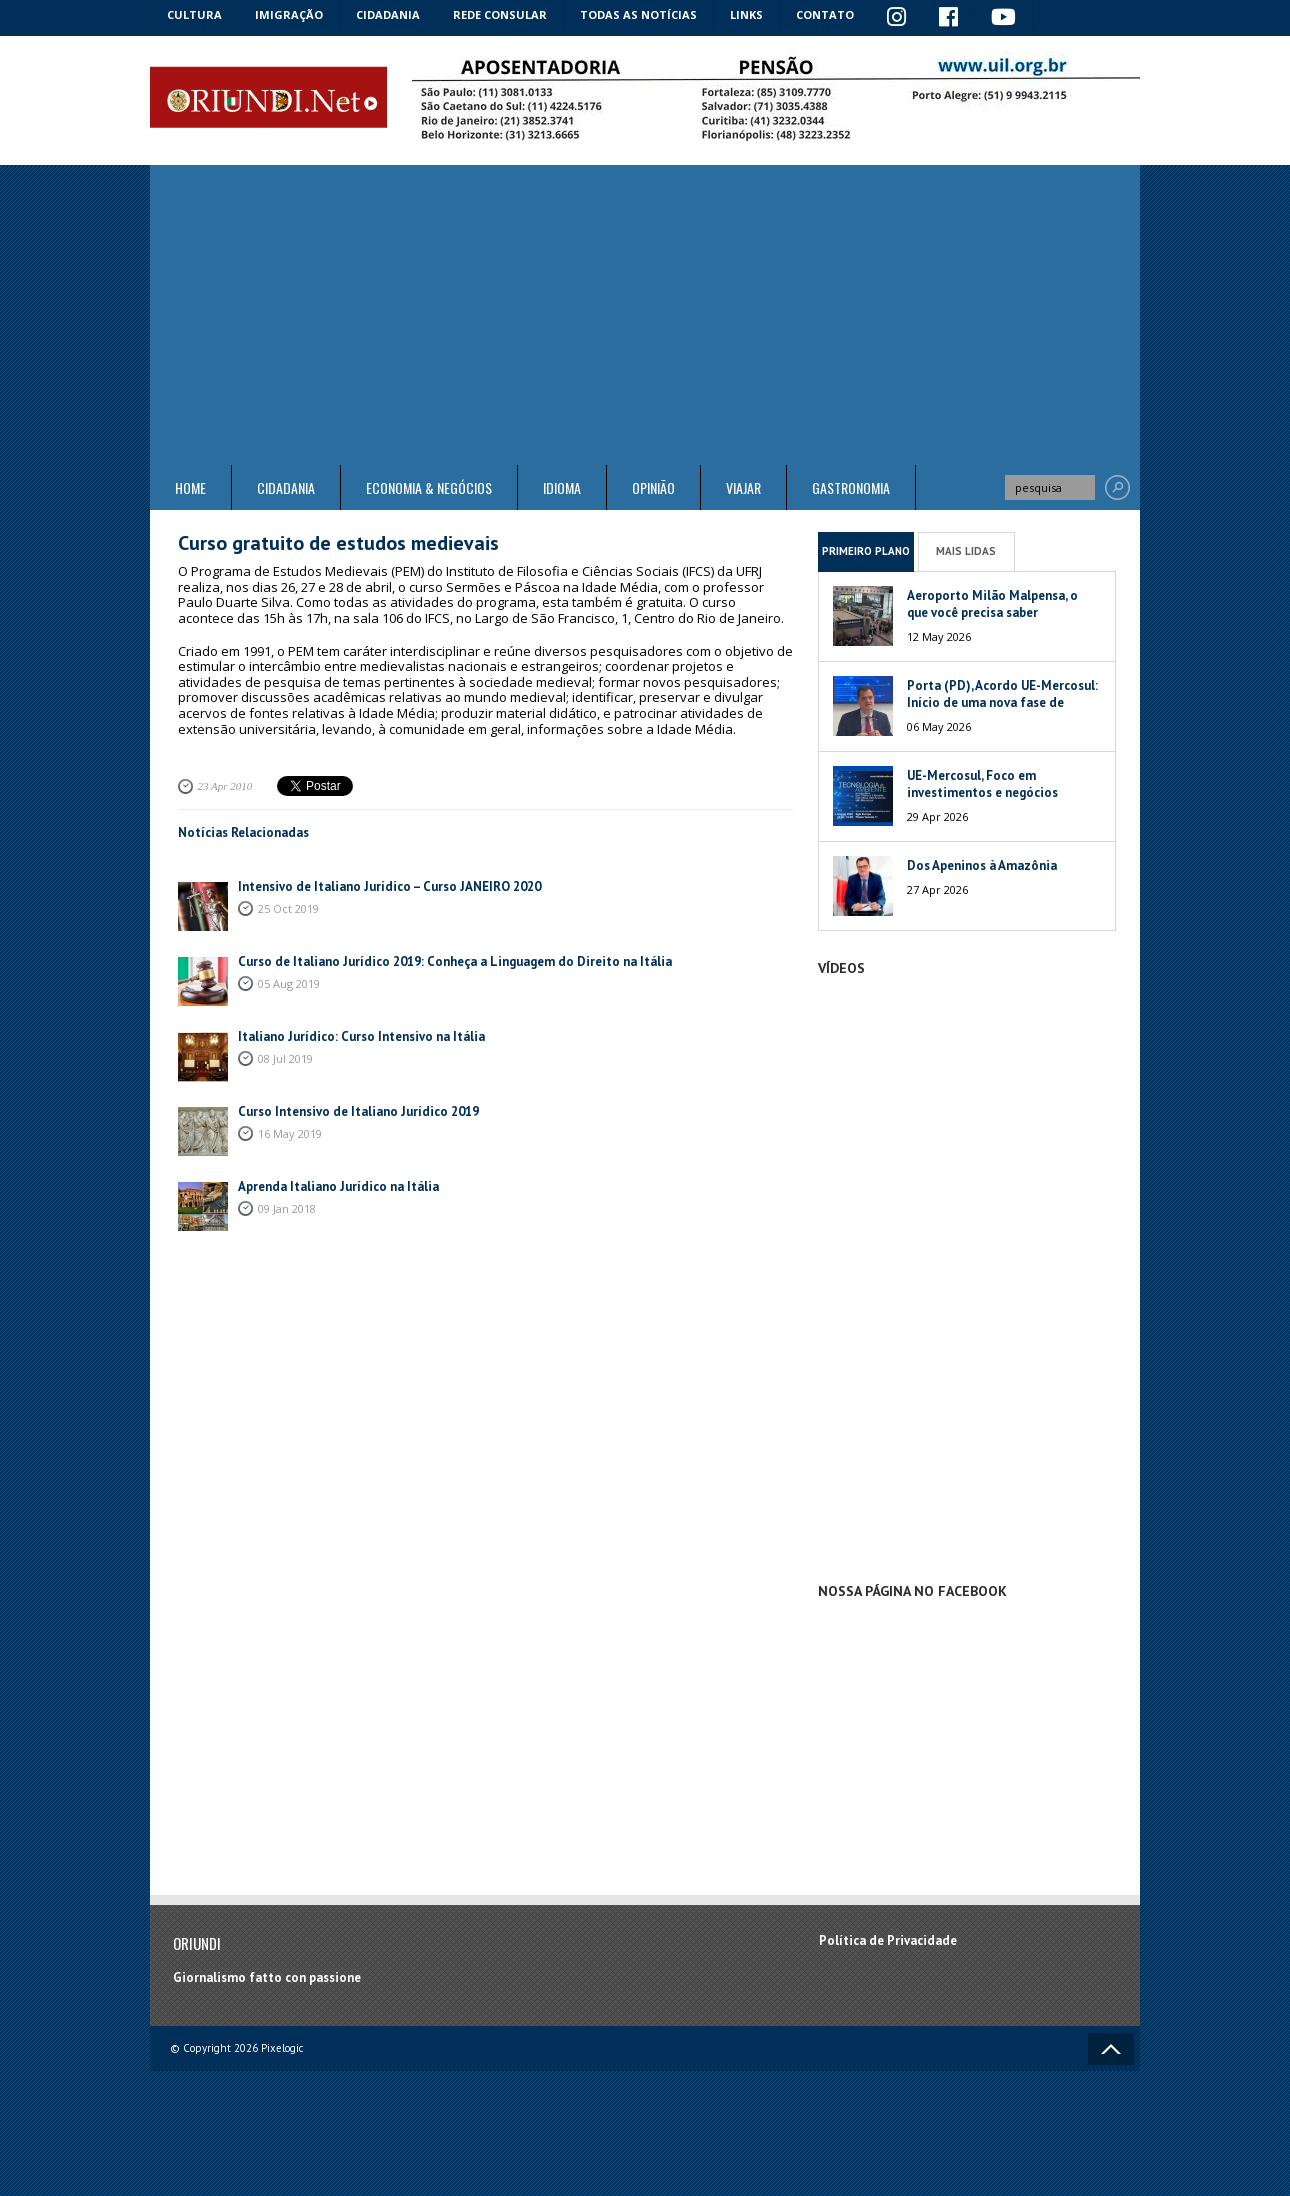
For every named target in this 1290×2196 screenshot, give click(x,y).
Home (190, 487)
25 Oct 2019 (288, 908)
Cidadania (388, 14)
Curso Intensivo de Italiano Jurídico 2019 (358, 1111)
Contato (825, 14)
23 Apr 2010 (225, 786)
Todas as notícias (638, 14)
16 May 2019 (290, 1133)
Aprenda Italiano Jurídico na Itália (338, 1186)
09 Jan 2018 (287, 1208)
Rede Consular (500, 14)
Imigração (289, 14)
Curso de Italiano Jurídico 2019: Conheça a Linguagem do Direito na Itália (455, 961)
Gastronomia (851, 487)
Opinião (653, 487)
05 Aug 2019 (289, 983)
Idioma (562, 487)
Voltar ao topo (1111, 2049)
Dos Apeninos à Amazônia (982, 865)
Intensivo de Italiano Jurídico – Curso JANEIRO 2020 (389, 886)
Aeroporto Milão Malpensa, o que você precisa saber (992, 604)
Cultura (194, 14)
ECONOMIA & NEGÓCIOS (429, 487)
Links (746, 14)
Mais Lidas (966, 551)
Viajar (743, 487)
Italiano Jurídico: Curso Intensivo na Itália (363, 1036)
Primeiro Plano (866, 551)
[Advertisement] (645, 315)
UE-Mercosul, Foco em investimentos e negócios (982, 784)
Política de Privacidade (888, 1940)
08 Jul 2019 (285, 1058)
